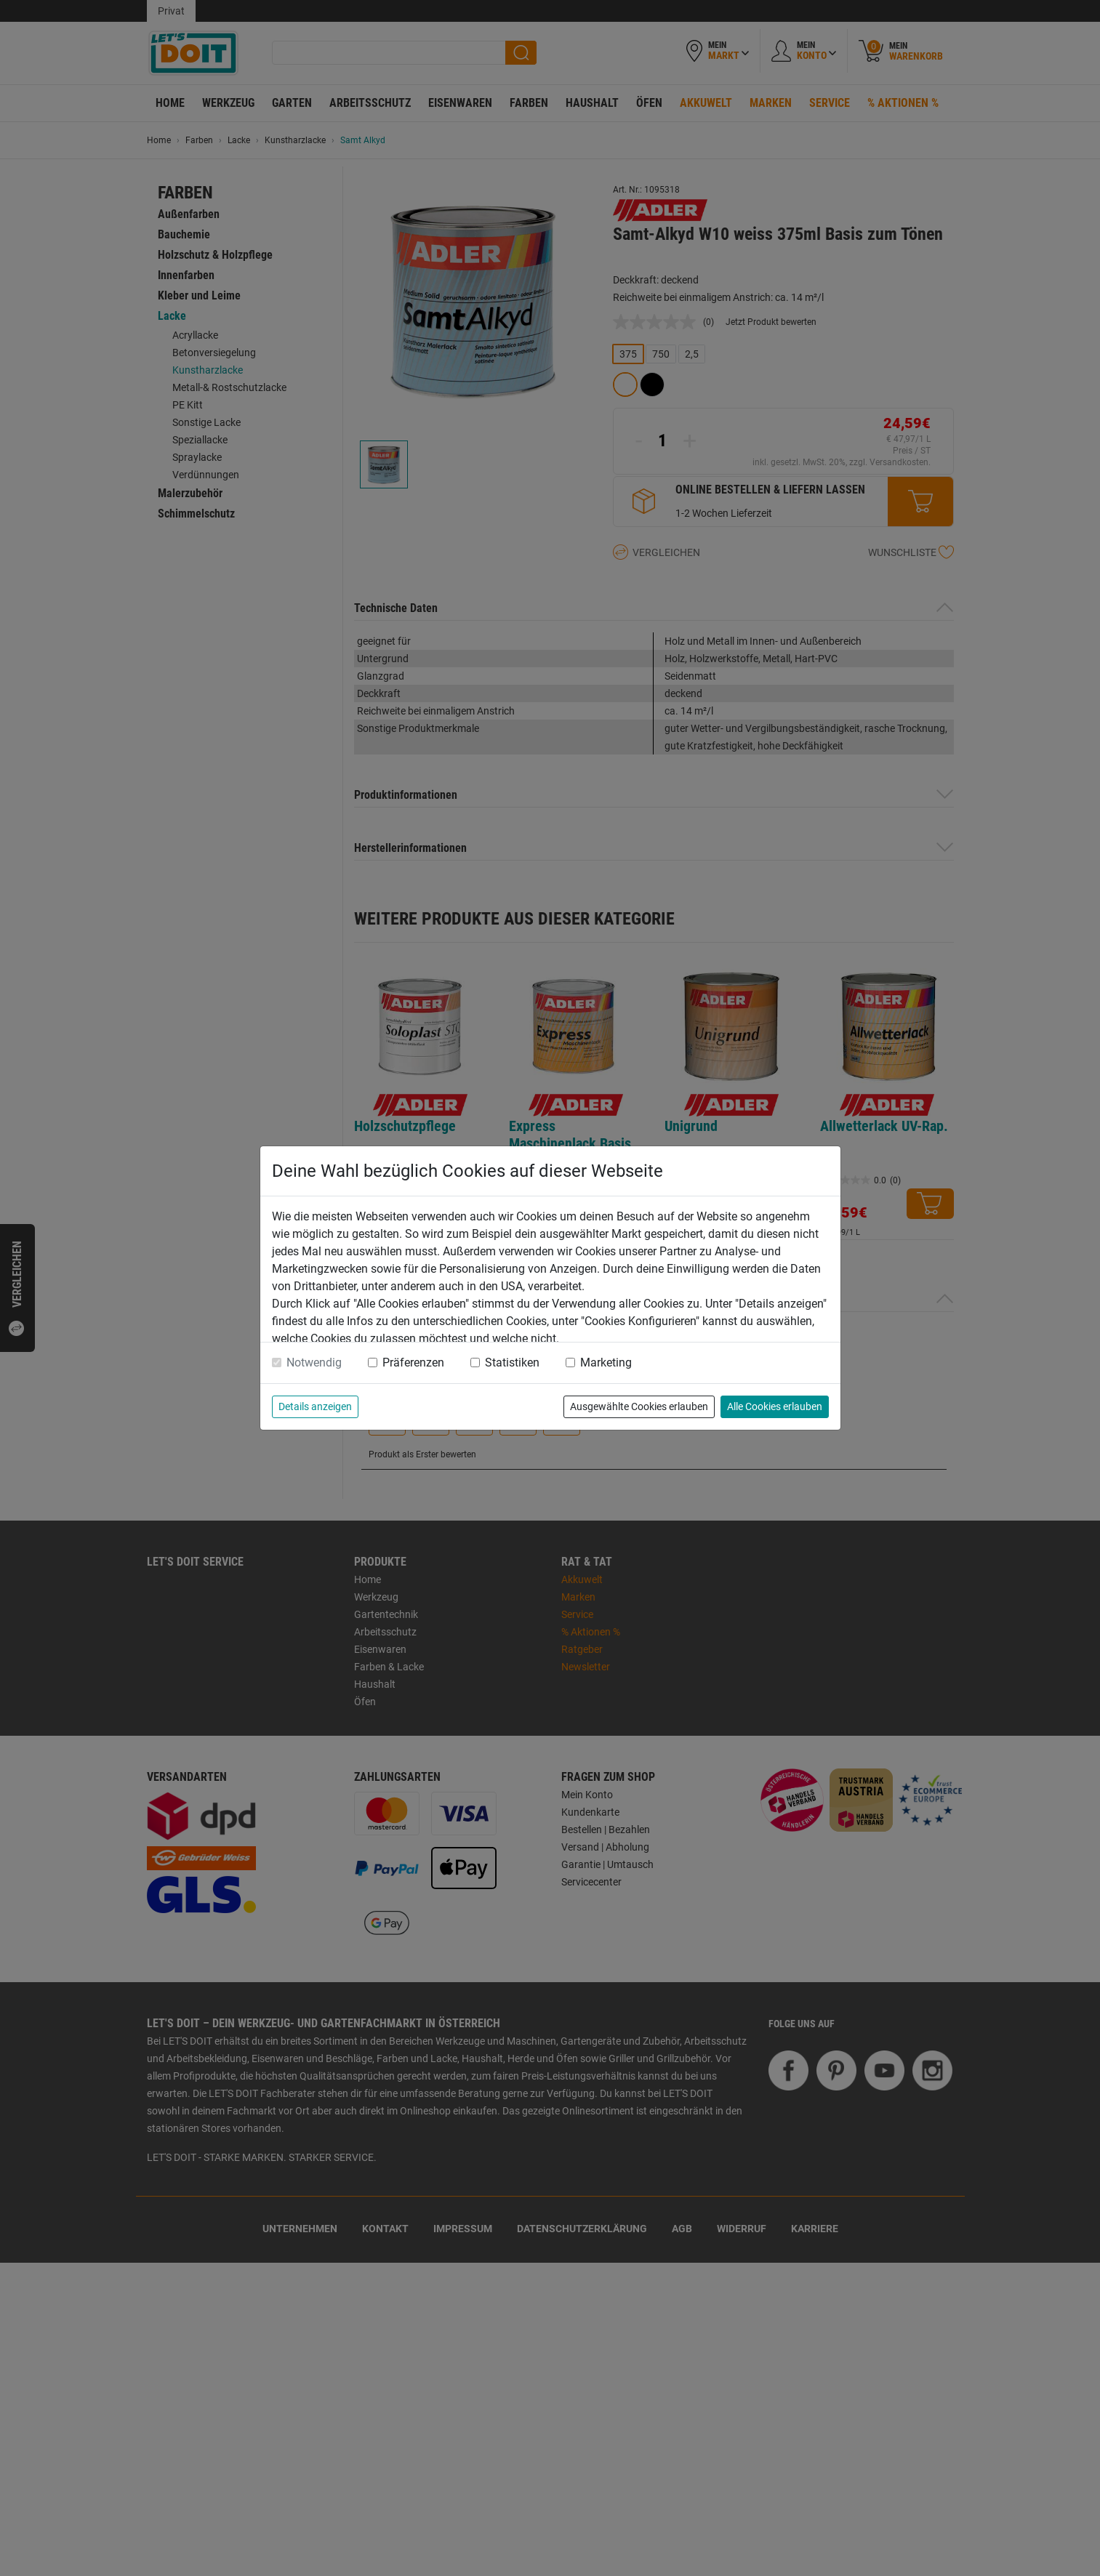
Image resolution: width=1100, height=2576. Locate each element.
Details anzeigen (315, 1406)
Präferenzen (413, 1362)
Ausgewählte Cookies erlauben (639, 1406)
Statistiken (512, 1362)
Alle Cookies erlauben (774, 1406)
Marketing (606, 1362)
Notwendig (314, 1362)
